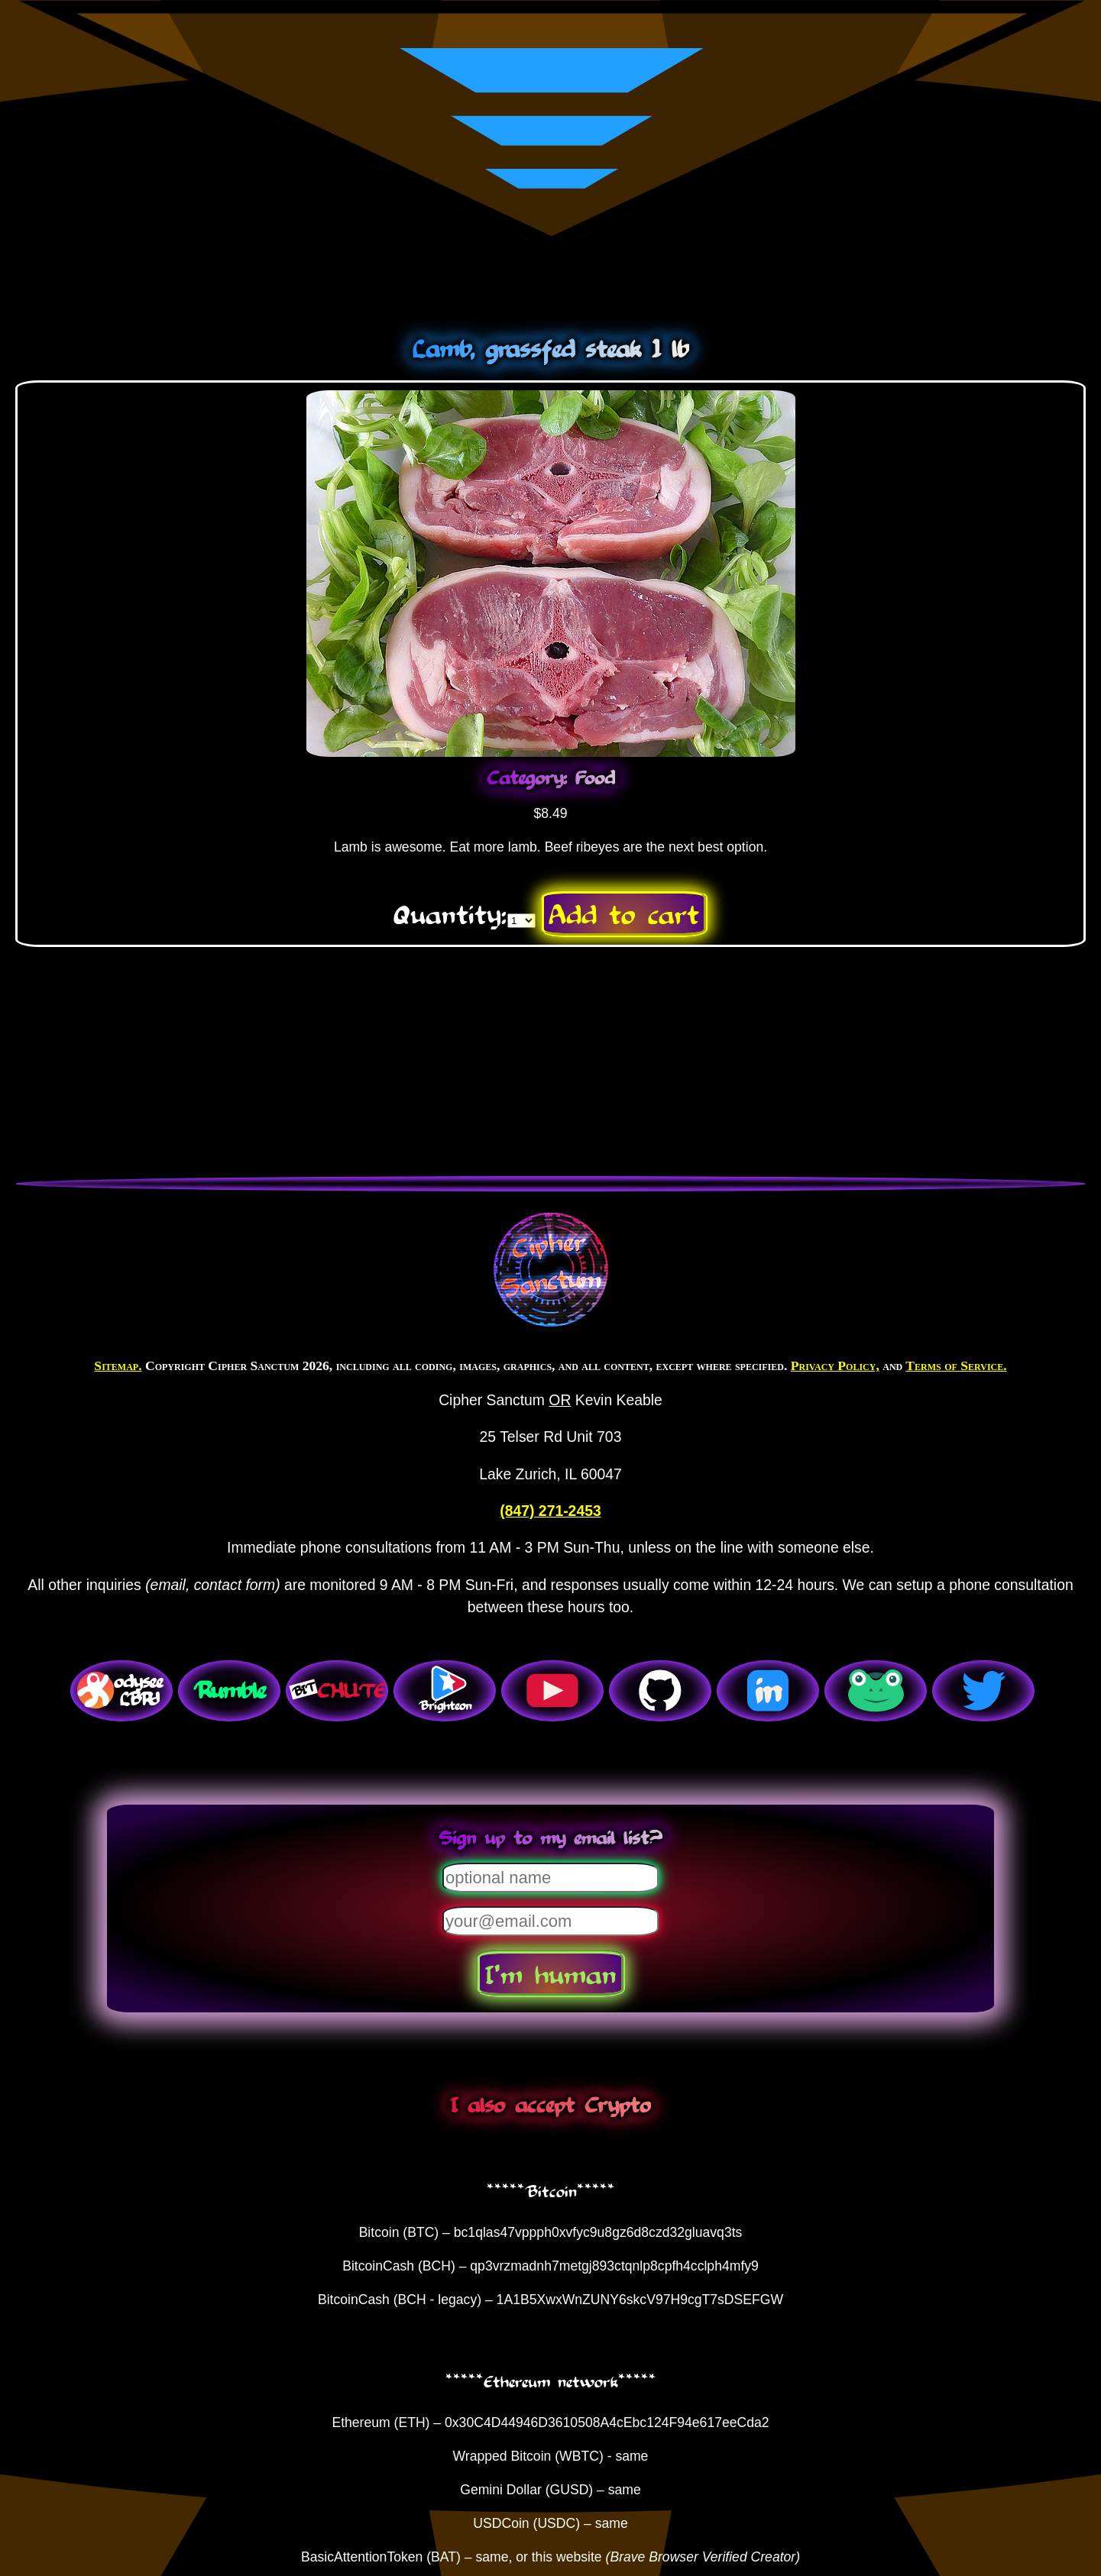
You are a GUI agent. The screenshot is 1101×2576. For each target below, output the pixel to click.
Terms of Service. (955, 1365)
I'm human (550, 1973)
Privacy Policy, (835, 1365)
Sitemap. (117, 1365)
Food (595, 777)
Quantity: (450, 913)
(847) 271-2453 (550, 1510)
